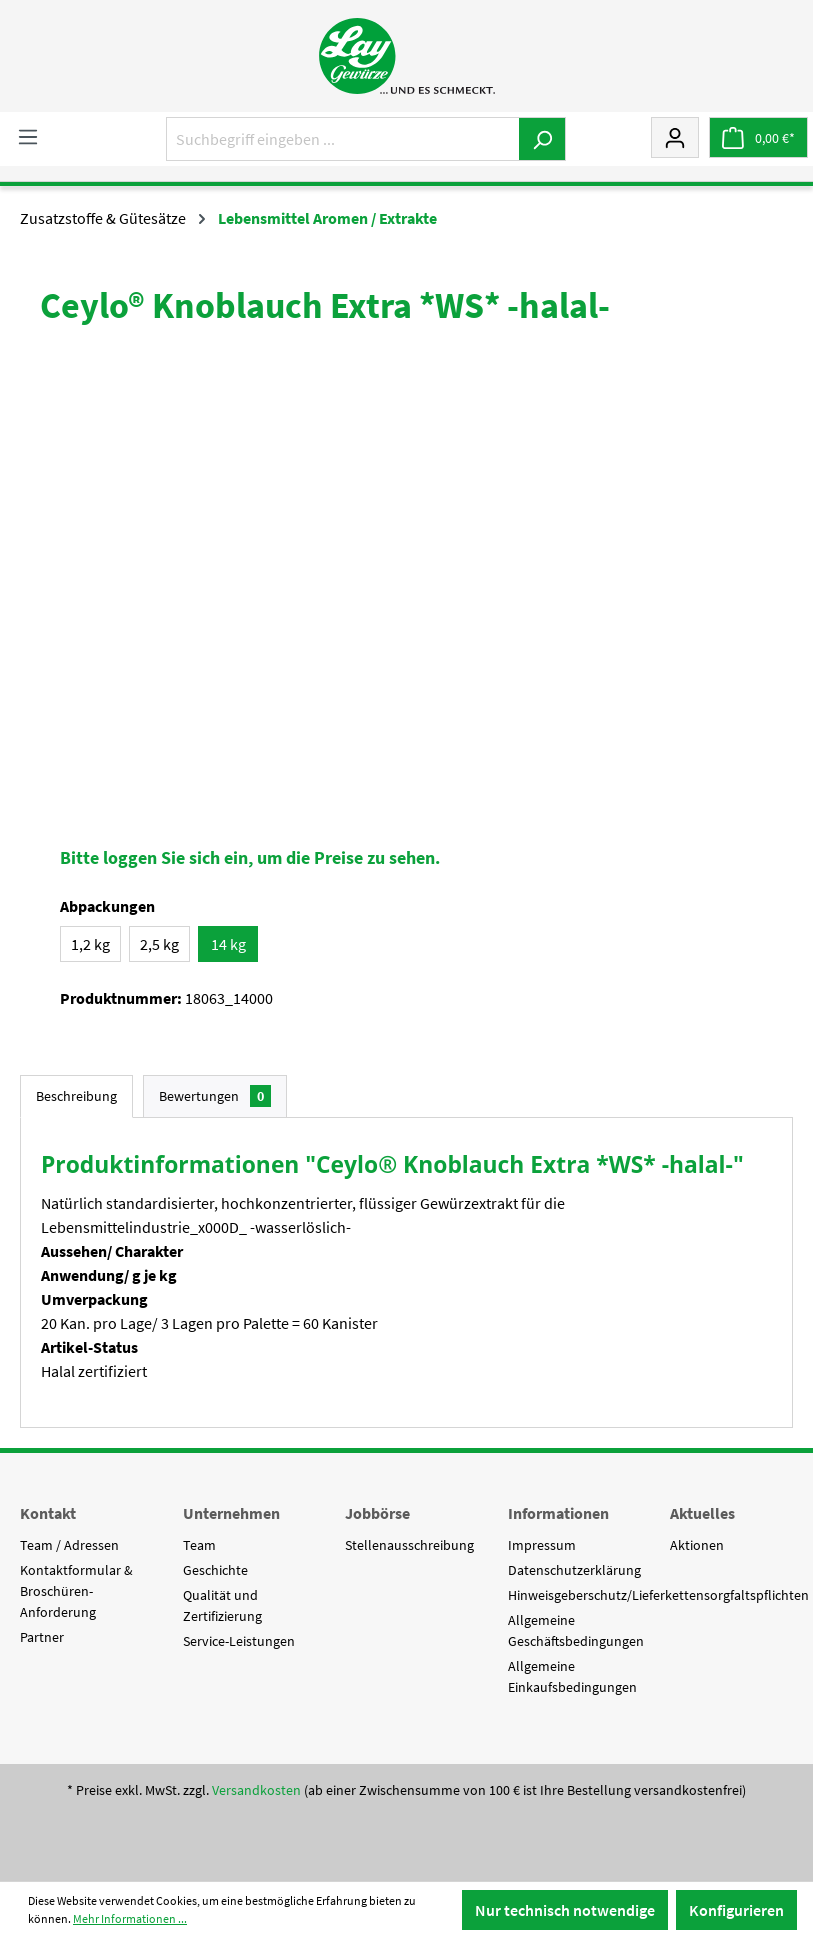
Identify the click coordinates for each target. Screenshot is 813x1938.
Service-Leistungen (239, 1641)
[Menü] (28, 136)
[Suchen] (542, 139)
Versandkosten (256, 1790)
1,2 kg (90, 944)
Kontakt (48, 1513)
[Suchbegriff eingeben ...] (343, 139)
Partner (42, 1637)
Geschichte (215, 1570)
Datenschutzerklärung (574, 1570)
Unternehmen (231, 1513)
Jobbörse (377, 1513)
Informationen (558, 1513)
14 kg (228, 944)
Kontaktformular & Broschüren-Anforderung (76, 1591)
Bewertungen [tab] (215, 1096)
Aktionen (697, 1545)
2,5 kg (159, 944)
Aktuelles (702, 1513)
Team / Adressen (69, 1545)
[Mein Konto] (675, 137)
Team (199, 1545)
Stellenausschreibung (409, 1545)
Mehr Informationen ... (130, 1918)
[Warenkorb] (758, 137)
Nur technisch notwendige (565, 1910)
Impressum (542, 1545)
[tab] (76, 1096)
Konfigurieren (736, 1910)
